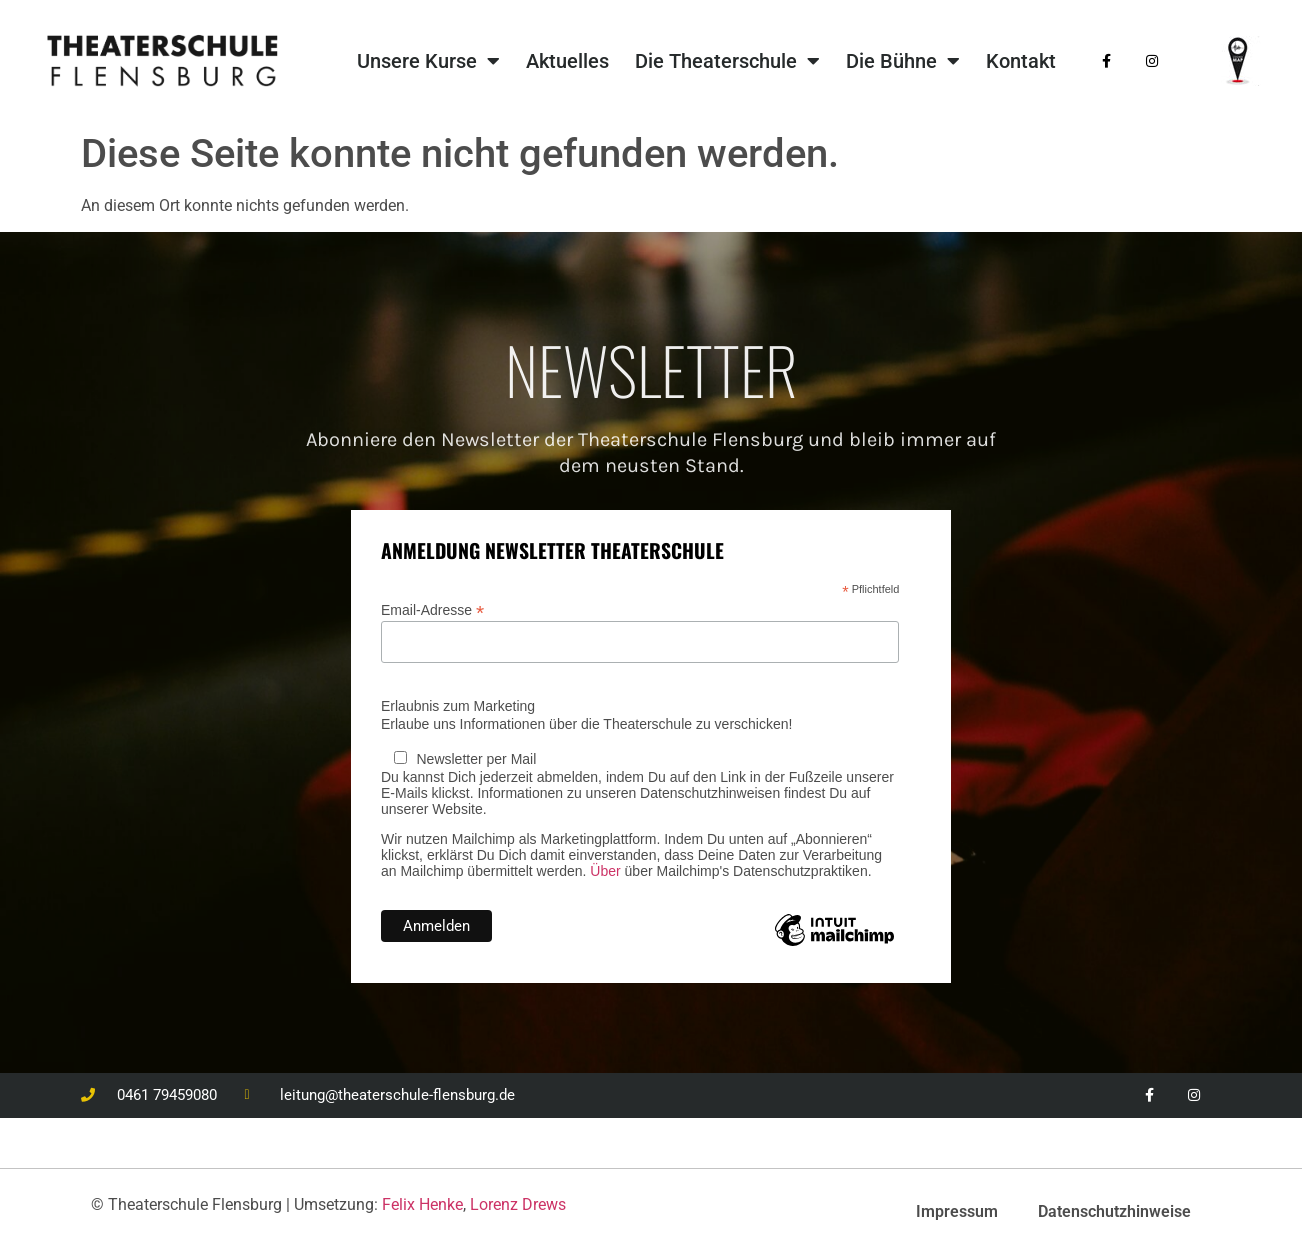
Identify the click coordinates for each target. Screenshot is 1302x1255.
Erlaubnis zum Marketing (458, 706)
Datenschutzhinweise (1114, 1211)
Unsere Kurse (428, 61)
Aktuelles (567, 61)
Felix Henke (422, 1204)
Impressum (957, 1211)
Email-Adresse (432, 609)
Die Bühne (903, 61)
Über (605, 871)
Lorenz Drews (518, 1204)
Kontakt (1021, 61)
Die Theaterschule (727, 61)
